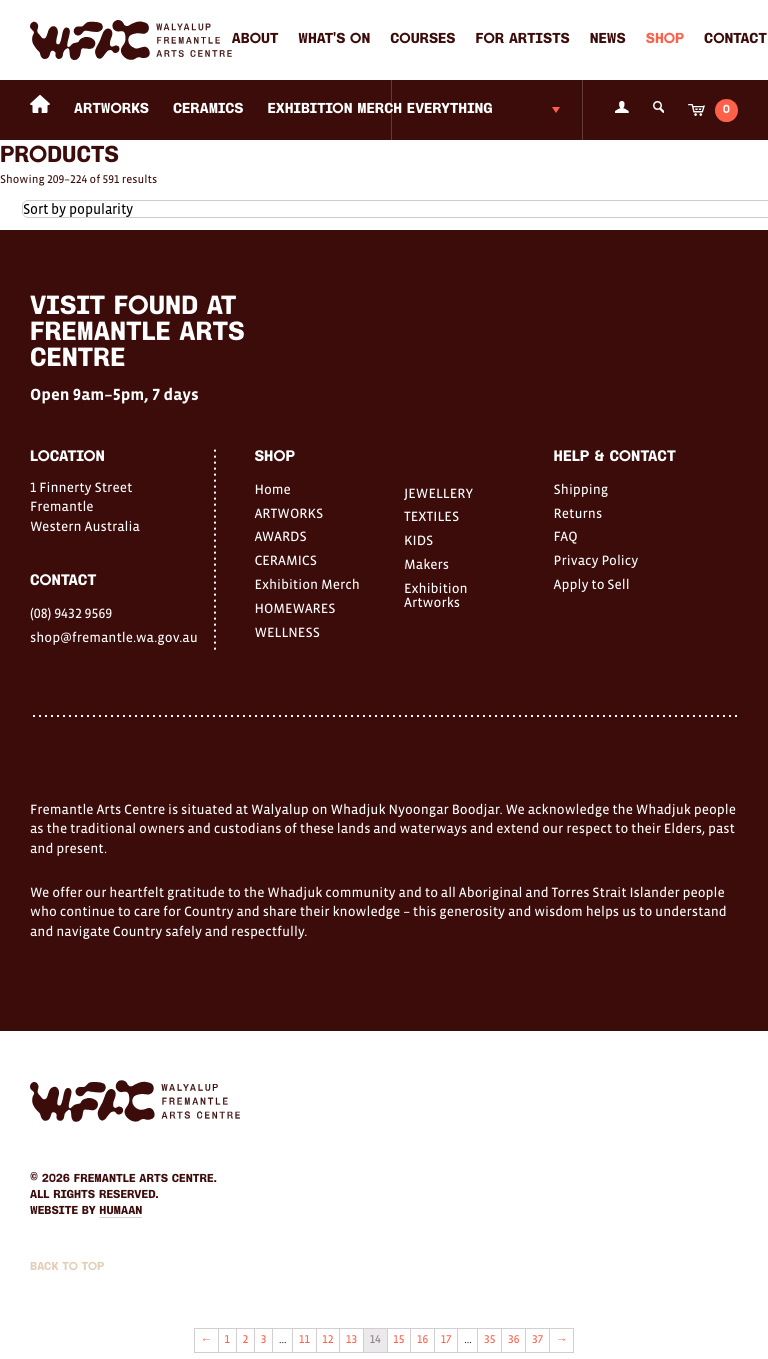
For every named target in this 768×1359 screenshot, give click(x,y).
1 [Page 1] (227, 1340)
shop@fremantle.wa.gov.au (114, 637)
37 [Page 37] (537, 1340)
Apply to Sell (592, 584)
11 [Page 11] (304, 1340)
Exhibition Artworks (436, 595)
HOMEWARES (294, 608)
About (255, 39)
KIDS (418, 540)
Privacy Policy (596, 560)
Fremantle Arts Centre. (145, 1179)
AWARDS (280, 536)
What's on (334, 39)
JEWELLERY (438, 493)
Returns (578, 513)
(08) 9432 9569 (71, 613)
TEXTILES (431, 516)
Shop (665, 39)
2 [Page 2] (246, 1340)
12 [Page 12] (327, 1340)
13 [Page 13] (351, 1340)
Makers (426, 564)
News (608, 39)
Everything (450, 109)
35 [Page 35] (490, 1340)
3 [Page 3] (264, 1340)
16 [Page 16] (422, 1340)
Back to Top (67, 1267)
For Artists (523, 39)
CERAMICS (208, 109)
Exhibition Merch (335, 109)
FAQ (566, 536)
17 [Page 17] (446, 1340)
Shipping (581, 489)
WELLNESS (286, 632)
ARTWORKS (111, 109)
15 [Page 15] (398, 1340)
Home (272, 489)
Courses (422, 39)
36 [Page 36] (514, 1340)
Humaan (120, 1211)
